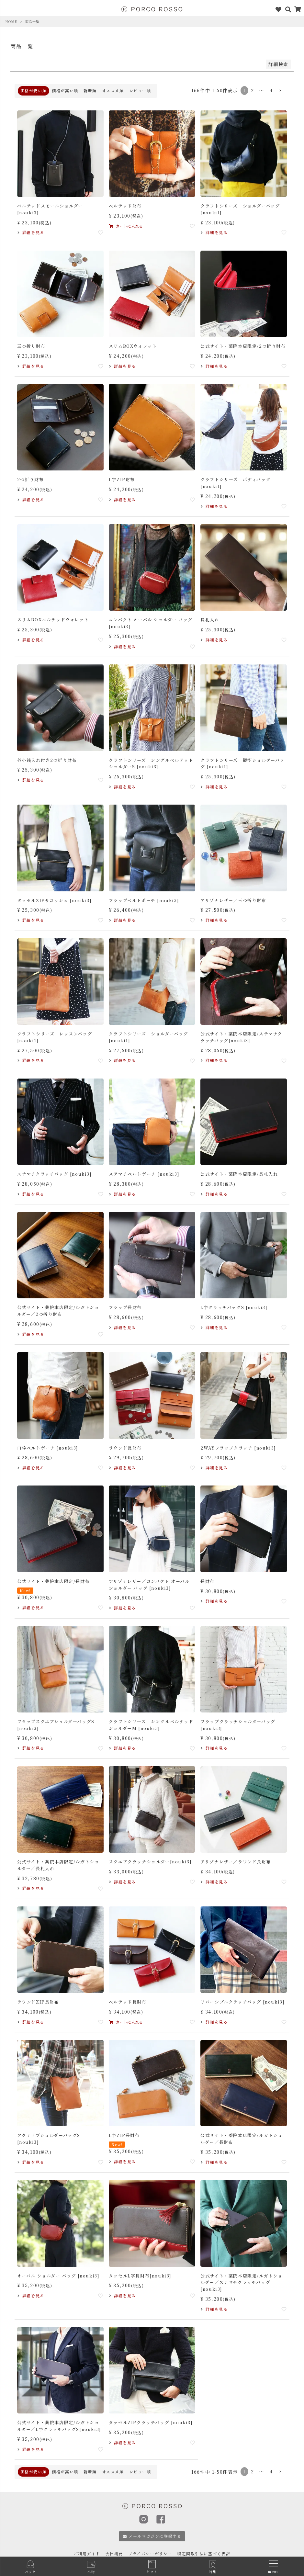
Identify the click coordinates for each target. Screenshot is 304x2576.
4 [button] (271, 90)
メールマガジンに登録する (152, 2536)
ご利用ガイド (87, 2553)
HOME (11, 21)
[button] (280, 91)
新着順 (90, 90)
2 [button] (252, 90)
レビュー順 (140, 90)
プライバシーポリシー (150, 2553)
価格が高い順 (65, 90)
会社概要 (114, 2553)
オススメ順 (113, 90)
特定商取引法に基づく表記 (203, 2553)
